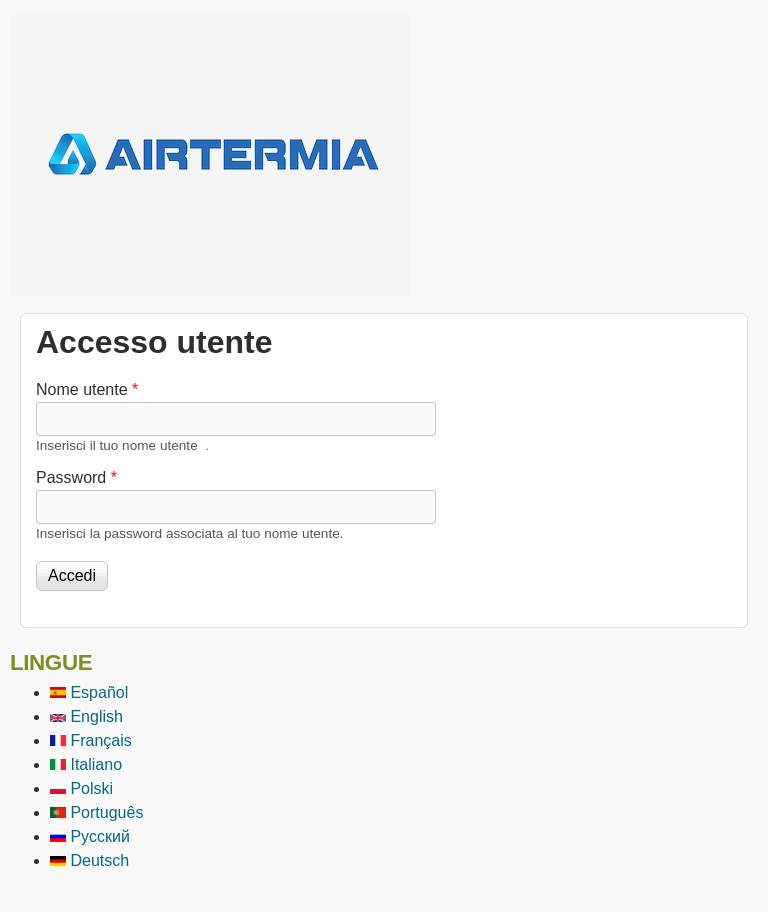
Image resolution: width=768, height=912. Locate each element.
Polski (81, 788)
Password (76, 477)
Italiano (86, 764)
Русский (90, 836)
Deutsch (89, 860)
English (86, 716)
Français (91, 740)
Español (89, 692)
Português (96, 812)
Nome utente (87, 389)
